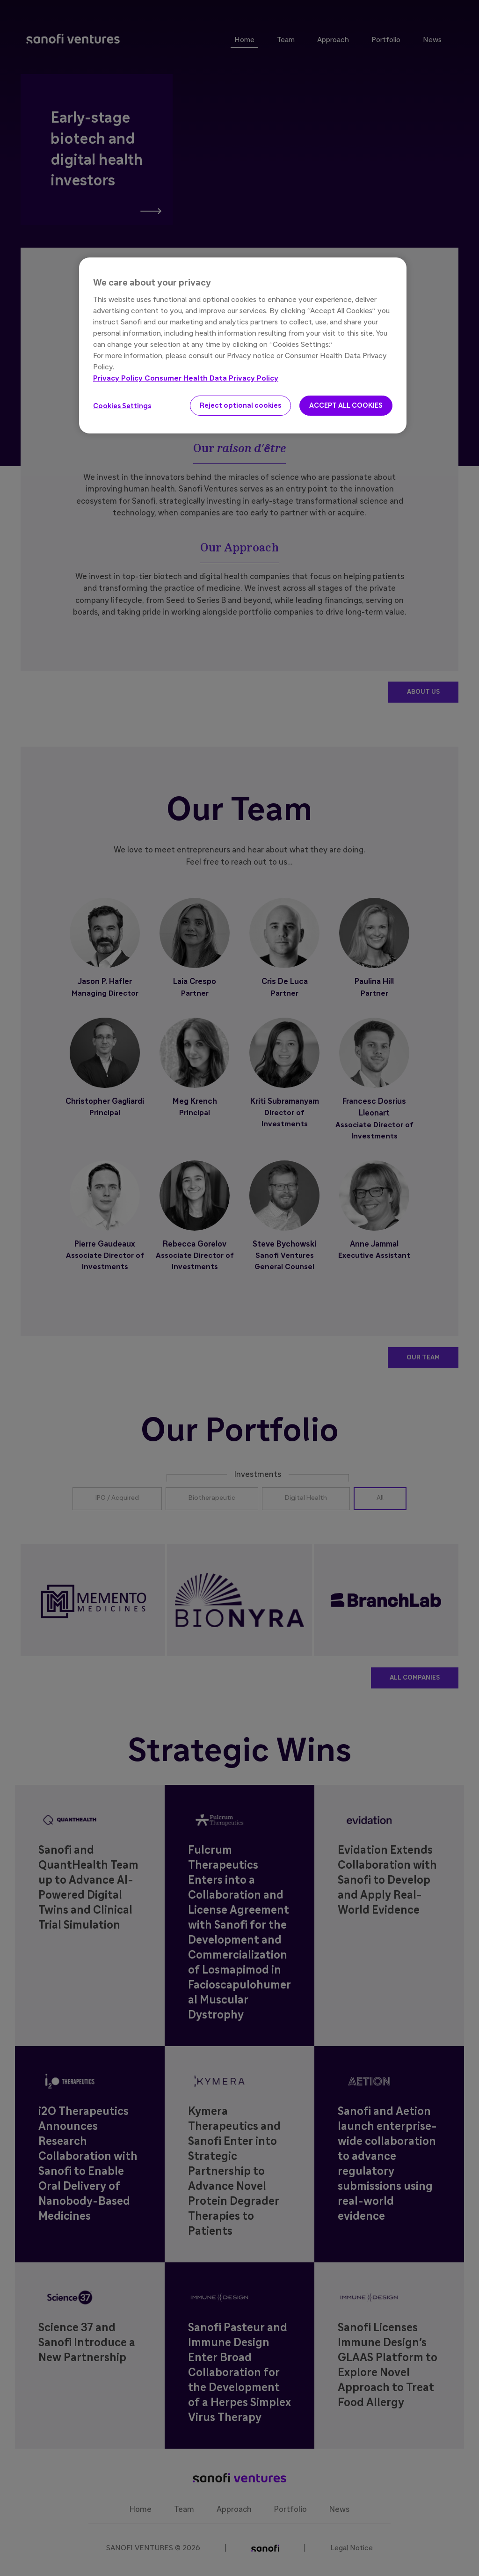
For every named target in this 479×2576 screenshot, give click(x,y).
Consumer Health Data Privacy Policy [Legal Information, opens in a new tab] (211, 378)
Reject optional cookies (240, 405)
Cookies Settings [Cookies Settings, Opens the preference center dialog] (122, 406)
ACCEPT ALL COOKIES (346, 405)
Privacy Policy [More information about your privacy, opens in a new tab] (119, 378)
